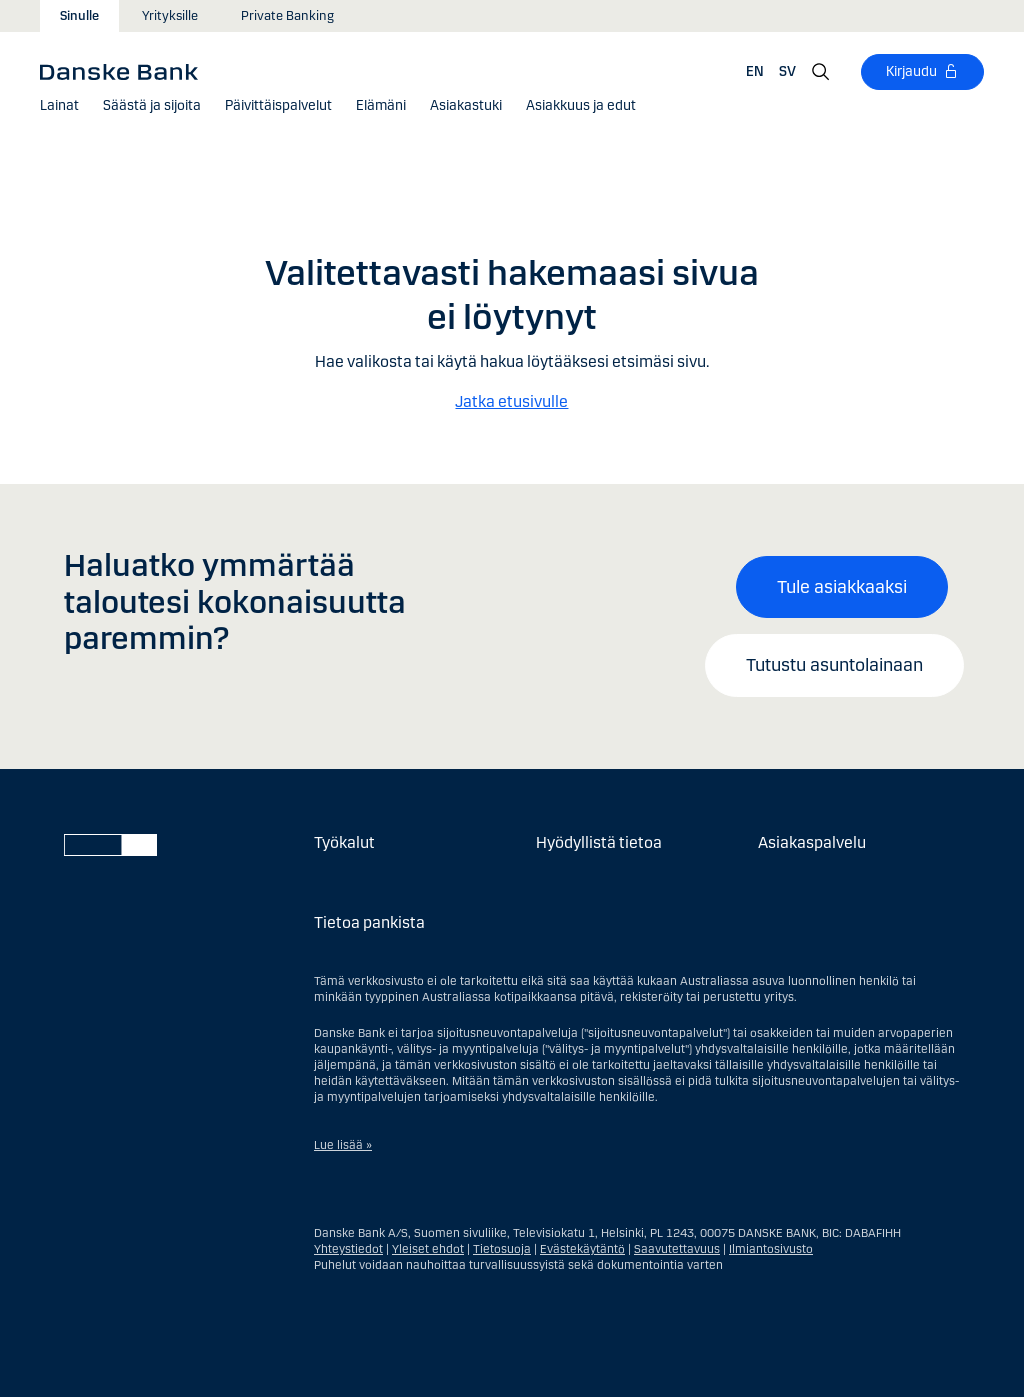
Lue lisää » (343, 1145)
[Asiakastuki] (466, 106)
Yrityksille (170, 16)
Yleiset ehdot (428, 1249)
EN (755, 71)
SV (787, 71)
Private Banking (287, 16)
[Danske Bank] (125, 71)
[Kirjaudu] (922, 72)
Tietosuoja (502, 1249)
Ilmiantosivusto (771, 1249)
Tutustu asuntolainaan (834, 665)
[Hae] (821, 72)
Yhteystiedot (348, 1249)
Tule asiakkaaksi (842, 587)
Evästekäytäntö (582, 1249)
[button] (59, 106)
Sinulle (79, 16)
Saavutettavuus (677, 1249)
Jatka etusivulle (511, 401)
